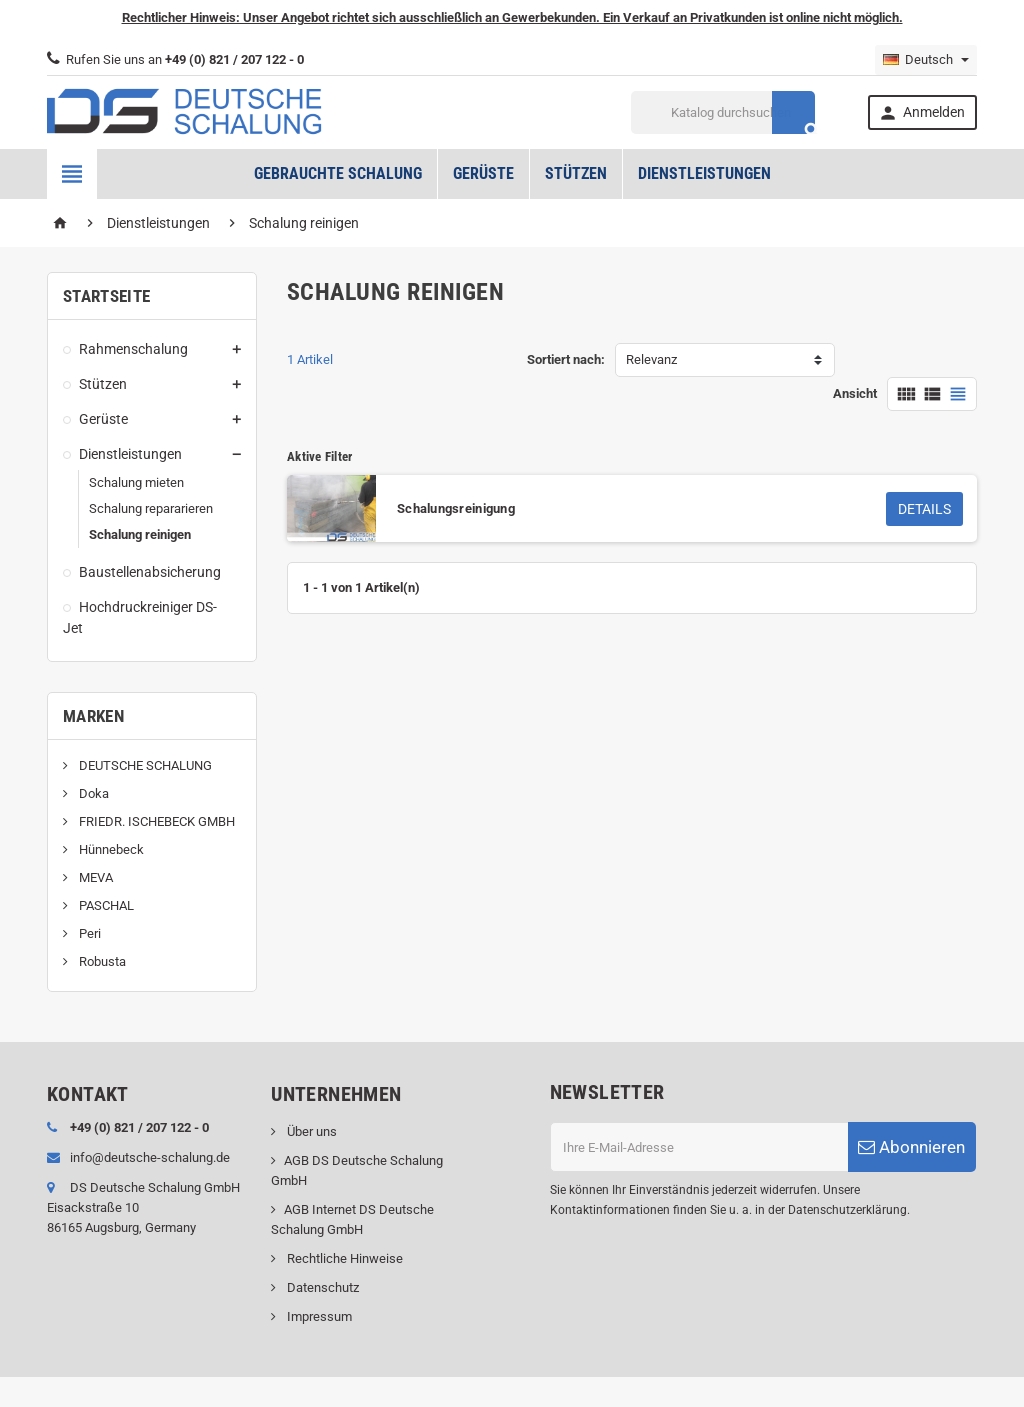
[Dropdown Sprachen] (926, 60)
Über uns (310, 1131)
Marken (93, 716)
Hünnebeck (110, 849)
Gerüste (483, 173)
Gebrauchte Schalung (338, 173)
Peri (88, 933)
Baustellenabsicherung (150, 572)
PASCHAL (105, 905)
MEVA (94, 877)
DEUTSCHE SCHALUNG (144, 765)
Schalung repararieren (151, 508)
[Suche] (723, 112)
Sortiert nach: (566, 359)
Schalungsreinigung (456, 508)
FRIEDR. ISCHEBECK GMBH (155, 821)
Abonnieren (911, 1147)
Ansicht (855, 393)
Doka (92, 793)
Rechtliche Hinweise (343, 1258)
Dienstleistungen (704, 173)
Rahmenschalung (133, 349)
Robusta (101, 961)
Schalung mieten (136, 482)
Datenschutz (321, 1287)
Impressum (318, 1316)
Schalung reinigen (140, 534)
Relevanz (651, 359)
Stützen (576, 173)
